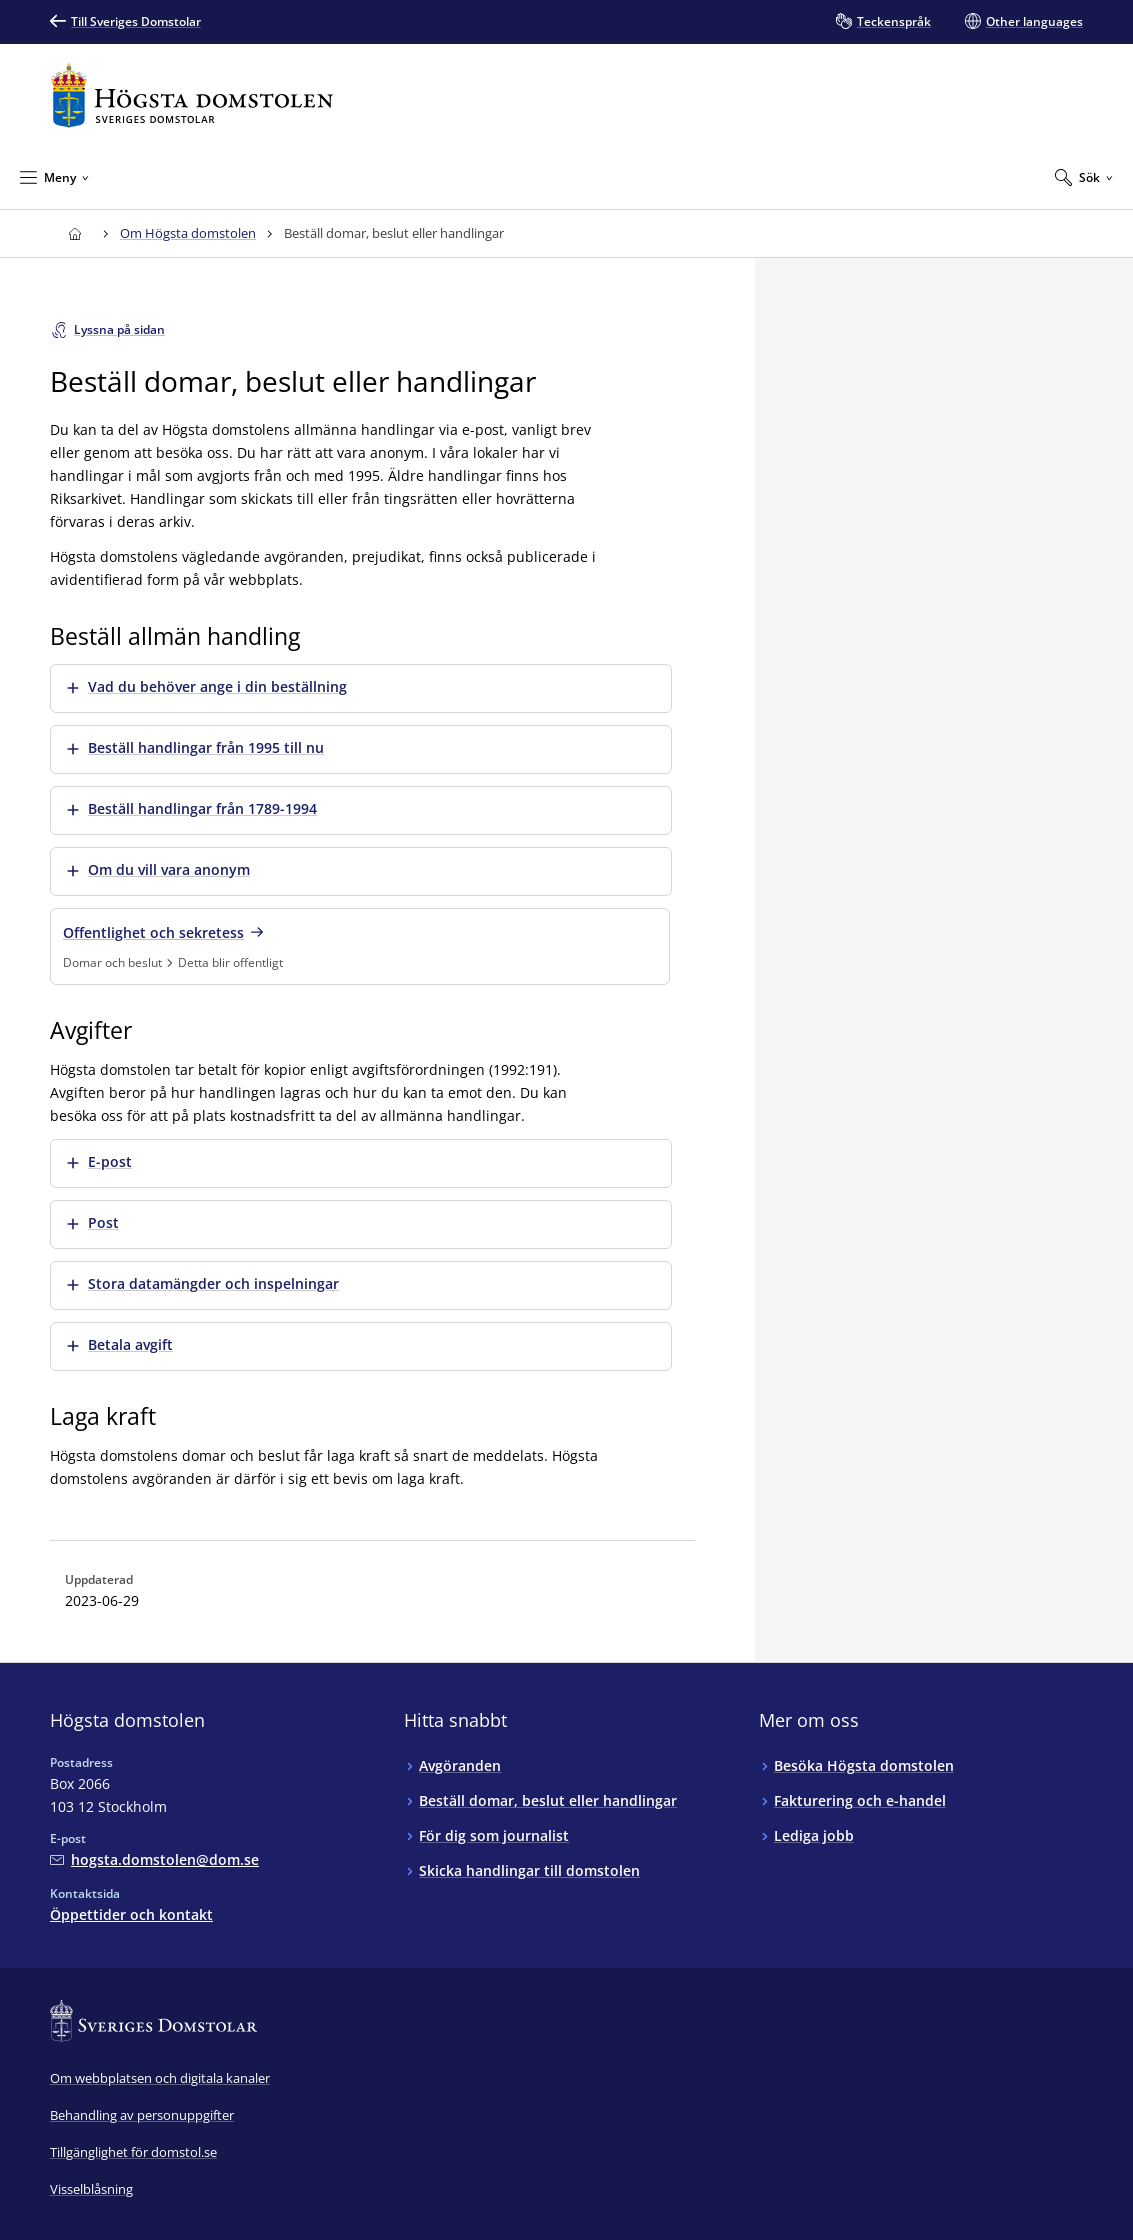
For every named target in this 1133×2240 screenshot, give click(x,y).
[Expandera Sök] (1084, 177)
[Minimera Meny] (54, 177)
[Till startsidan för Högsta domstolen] (192, 95)
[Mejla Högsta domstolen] (154, 1859)
